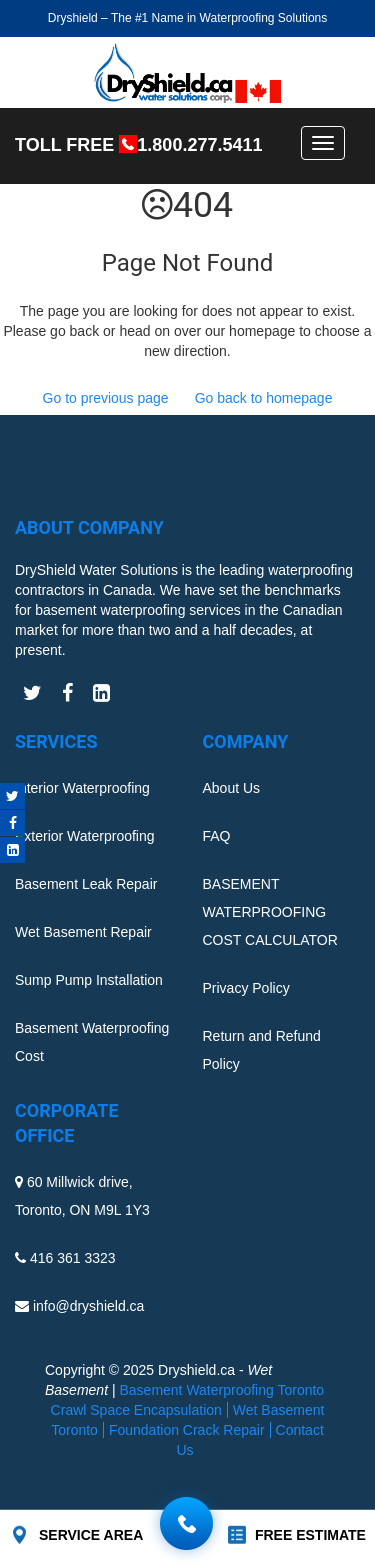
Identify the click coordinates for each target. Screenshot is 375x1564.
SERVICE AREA (91, 1535)
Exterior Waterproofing (85, 836)
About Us (232, 788)
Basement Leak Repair (86, 884)
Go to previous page (106, 398)
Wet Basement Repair (83, 932)
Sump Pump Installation (89, 980)
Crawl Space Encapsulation (136, 1410)
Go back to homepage (264, 398)
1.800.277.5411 (199, 145)
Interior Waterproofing (82, 788)
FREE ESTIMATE (310, 1535)
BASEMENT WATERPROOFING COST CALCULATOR (270, 912)
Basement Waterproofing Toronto (221, 1390)
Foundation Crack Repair (187, 1430)
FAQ (217, 836)
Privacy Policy (246, 988)
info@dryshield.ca (89, 1306)
